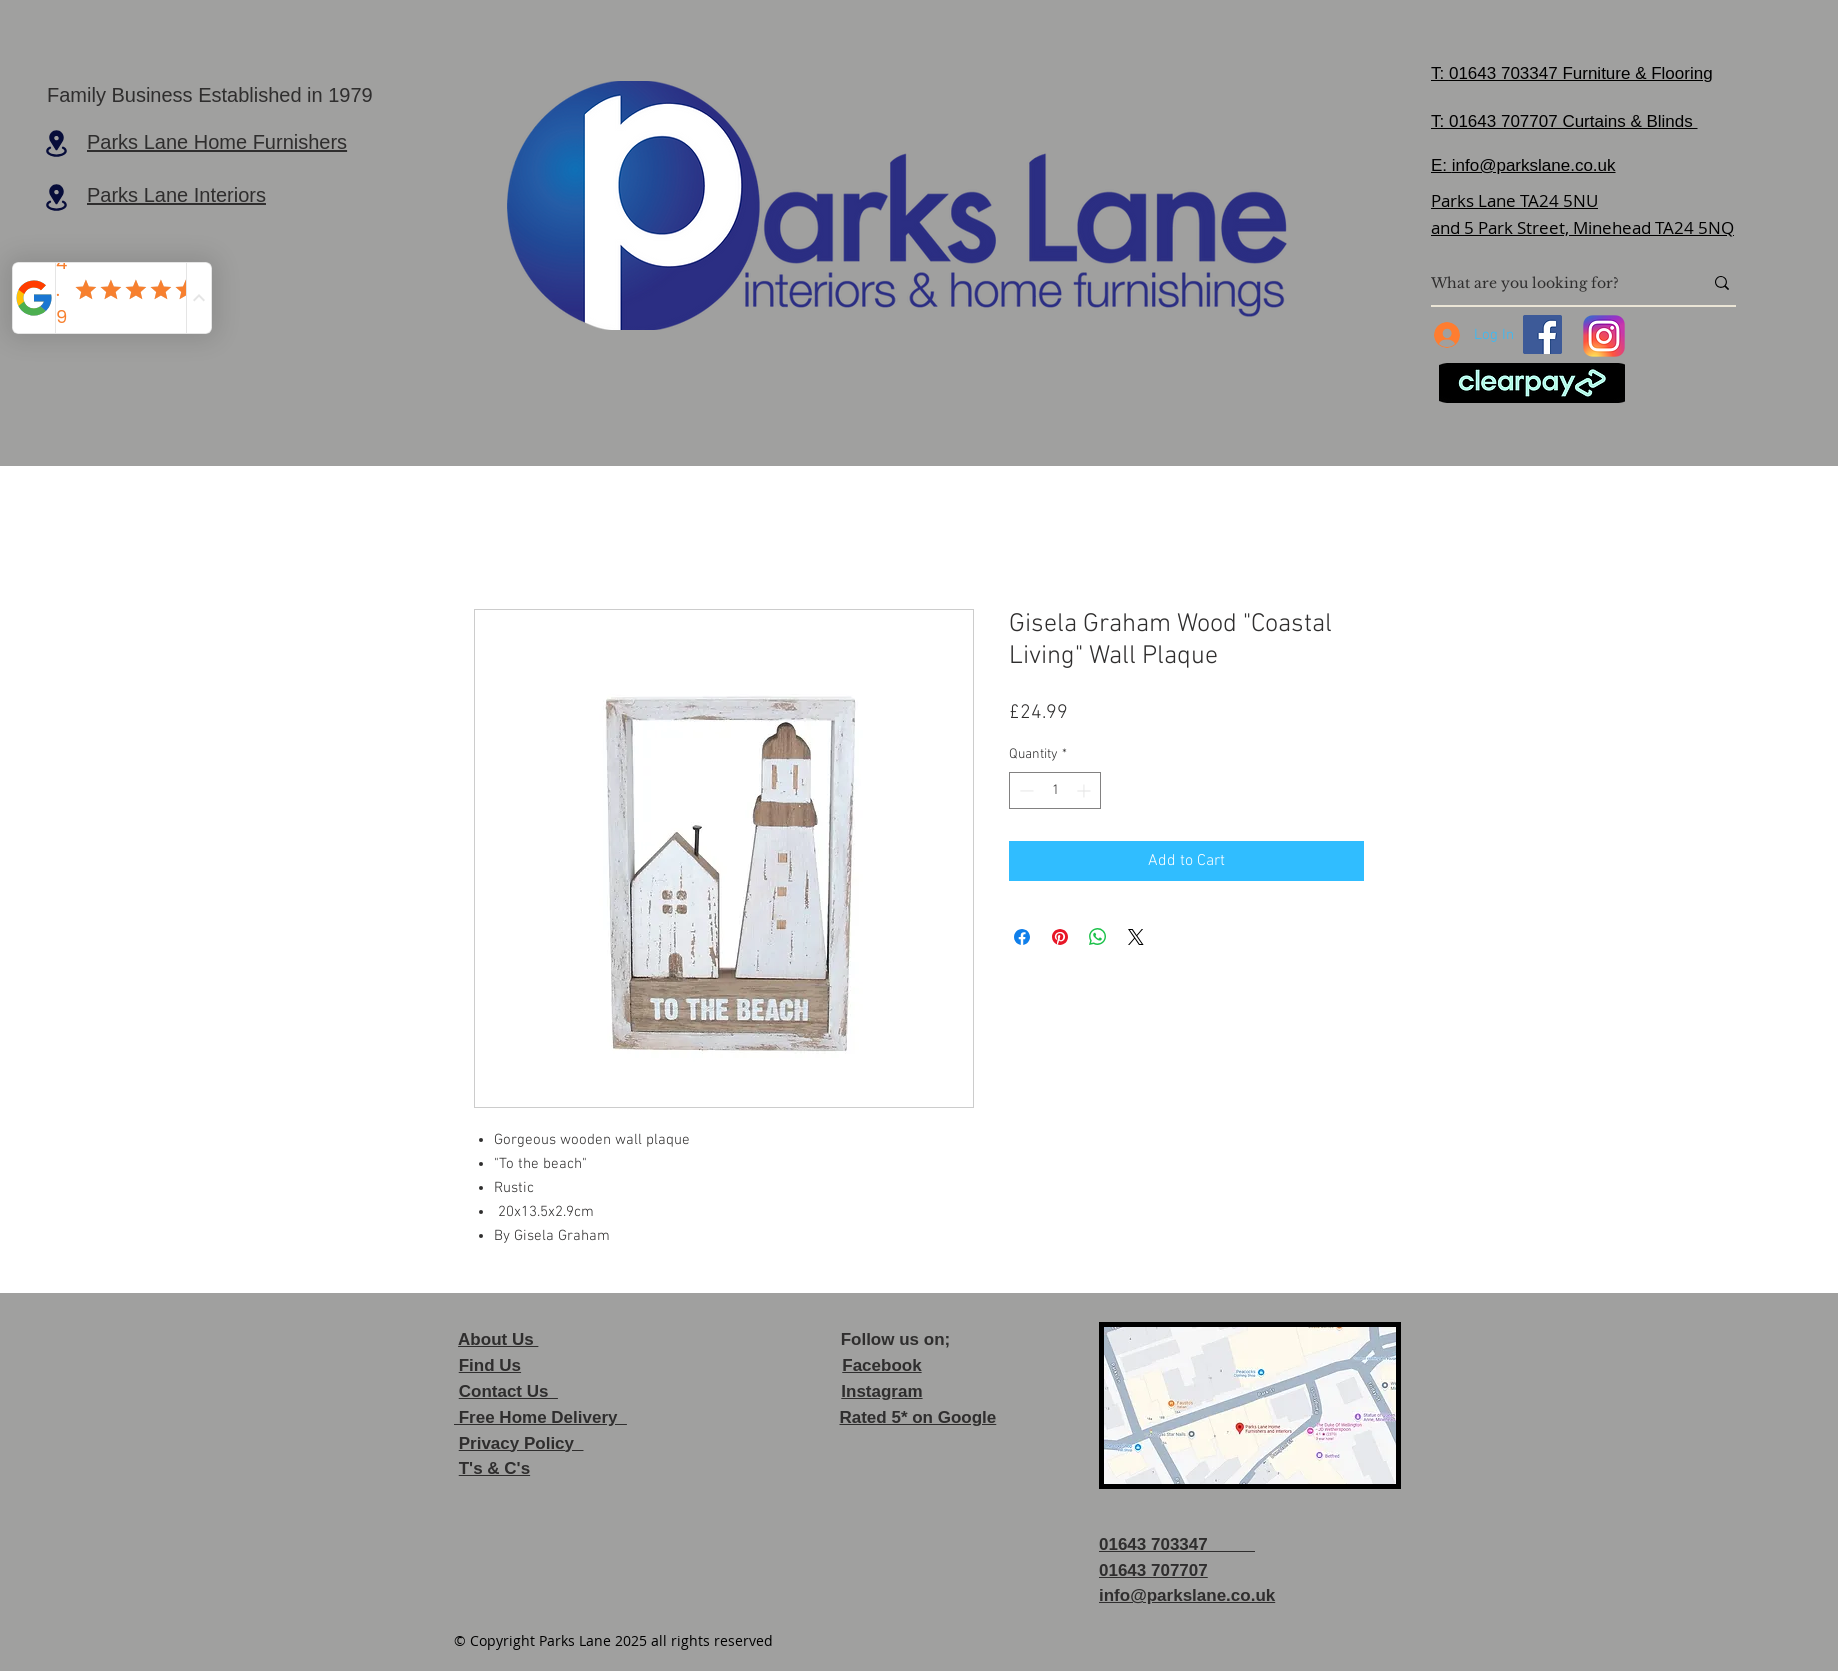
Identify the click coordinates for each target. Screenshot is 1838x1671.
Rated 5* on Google (917, 1417)
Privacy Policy (521, 1443)
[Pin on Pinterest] (1060, 937)
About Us (498, 1339)
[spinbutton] (1055, 790)
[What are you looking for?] (1552, 283)
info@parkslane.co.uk (1534, 165)
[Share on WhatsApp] (1098, 937)
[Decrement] (1024, 790)
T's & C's (494, 1468)
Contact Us (508, 1391)
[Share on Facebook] (1022, 937)
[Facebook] (1542, 334)
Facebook (881, 1365)
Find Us (490, 1365)
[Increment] (1085, 790)
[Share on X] (1136, 937)
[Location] (56, 143)
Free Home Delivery (540, 1417)
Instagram (881, 1391)
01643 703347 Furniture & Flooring (1581, 73)
